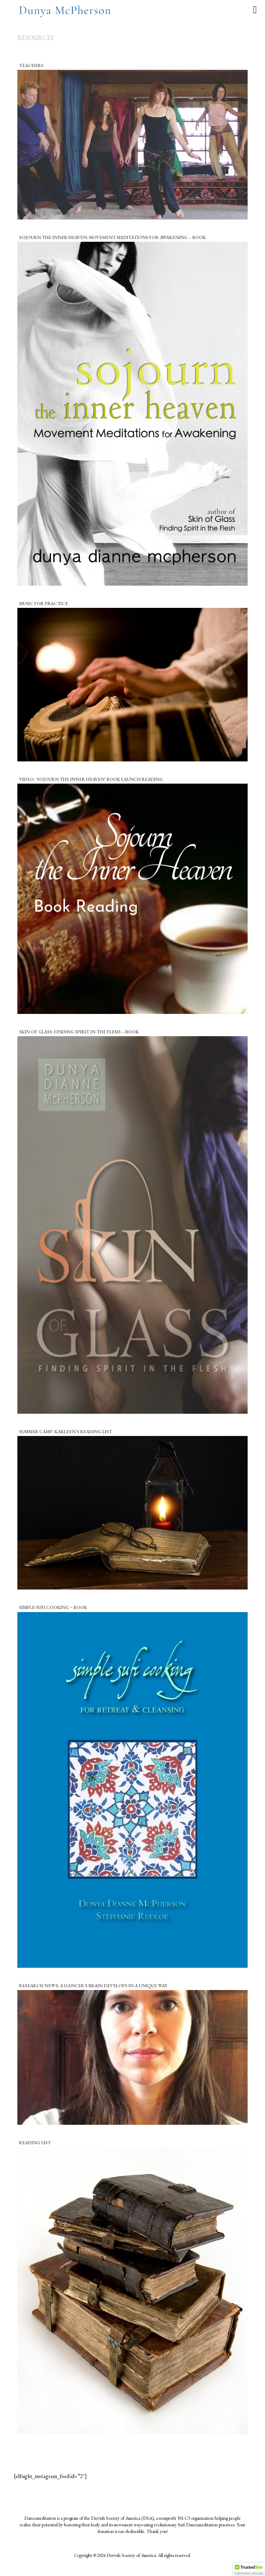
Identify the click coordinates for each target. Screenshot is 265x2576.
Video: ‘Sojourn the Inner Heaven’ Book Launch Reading (91, 779)
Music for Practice (43, 603)
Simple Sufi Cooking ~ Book (53, 1607)
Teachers (31, 65)
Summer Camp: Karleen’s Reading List (65, 1432)
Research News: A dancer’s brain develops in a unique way (93, 1986)
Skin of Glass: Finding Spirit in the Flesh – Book (79, 1032)
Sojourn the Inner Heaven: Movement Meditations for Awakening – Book (112, 237)
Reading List (35, 2143)
